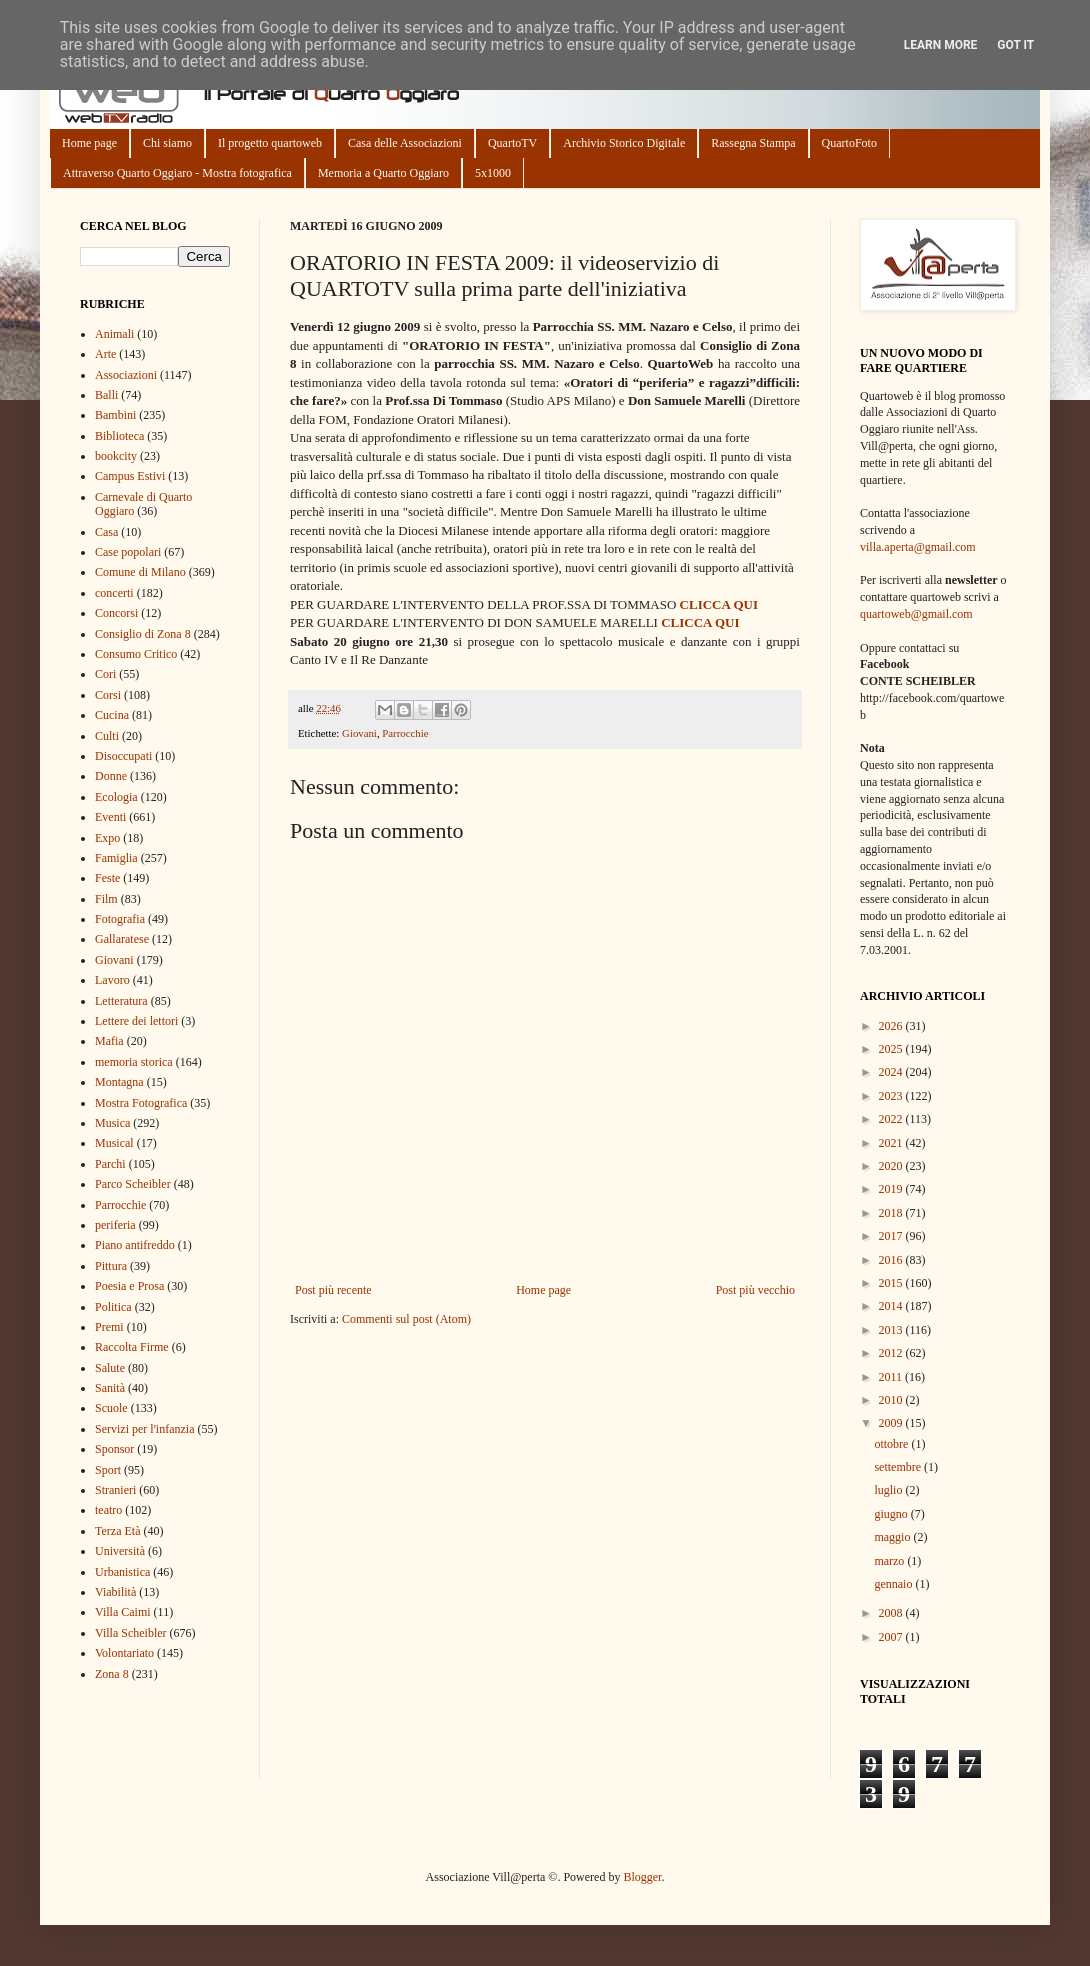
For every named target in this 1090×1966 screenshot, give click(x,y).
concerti (114, 593)
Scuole (111, 1408)
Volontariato (124, 1653)
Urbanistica (122, 1572)
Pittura (111, 1266)
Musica (112, 1123)
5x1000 (493, 173)
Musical (114, 1143)
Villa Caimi (123, 1612)
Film (106, 899)
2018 (892, 1213)
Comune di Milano (140, 572)
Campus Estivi (130, 476)
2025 (892, 1049)
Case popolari (128, 552)
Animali (114, 334)
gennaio (894, 1584)
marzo (890, 1561)
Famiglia (116, 858)
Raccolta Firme (132, 1347)
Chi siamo (167, 143)
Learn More (941, 45)
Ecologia (116, 797)
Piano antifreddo (135, 1245)
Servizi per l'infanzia (144, 1429)
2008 (892, 1613)
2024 (892, 1072)
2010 (892, 1400)
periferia (115, 1225)
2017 (892, 1236)
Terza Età (117, 1531)
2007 (892, 1637)
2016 (892, 1260)
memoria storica (134, 1062)
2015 (892, 1283)
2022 (892, 1119)
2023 (892, 1096)
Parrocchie (405, 733)
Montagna (119, 1082)
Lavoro (112, 980)
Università (120, 1551)
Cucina (112, 715)
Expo (107, 838)
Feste (107, 878)
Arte (105, 354)
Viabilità (115, 1592)
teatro (108, 1510)
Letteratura (121, 1001)
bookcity (116, 456)
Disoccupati (123, 756)
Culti (107, 736)
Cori (105, 674)
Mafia (109, 1041)
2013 (892, 1330)
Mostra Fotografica (141, 1103)
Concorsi (116, 613)
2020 (892, 1166)
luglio (889, 1490)
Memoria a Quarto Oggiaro (383, 173)
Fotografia (120, 919)
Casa (106, 532)
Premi (109, 1327)
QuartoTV (512, 143)
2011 (892, 1377)
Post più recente (333, 1290)
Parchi (110, 1164)
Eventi (110, 817)
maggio (893, 1537)
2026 (892, 1026)
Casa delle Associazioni (405, 143)
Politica (113, 1307)
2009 (892, 1423)
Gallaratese (122, 939)
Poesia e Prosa (129, 1286)
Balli (106, 395)
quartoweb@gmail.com (916, 614)
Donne (111, 776)
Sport (108, 1470)
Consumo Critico (136, 654)
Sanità (110, 1388)
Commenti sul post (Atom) (406, 1319)
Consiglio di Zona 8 (143, 634)
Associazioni (126, 375)
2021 (892, 1143)
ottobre (892, 1444)
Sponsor (114, 1449)
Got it (1015, 45)
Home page (89, 143)
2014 (892, 1306)
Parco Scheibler (133, 1184)
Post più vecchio (755, 1290)
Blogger (642, 1877)
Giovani (359, 733)
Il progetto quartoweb (270, 143)
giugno (892, 1514)
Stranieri (115, 1490)
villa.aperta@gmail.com (918, 547)
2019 (892, 1189)
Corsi (108, 695)
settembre (899, 1467)
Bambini (115, 415)
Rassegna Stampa (753, 143)
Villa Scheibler (131, 1633)
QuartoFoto (849, 143)
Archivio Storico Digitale (624, 143)
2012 (892, 1353)
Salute (110, 1368)
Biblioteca (119, 436)
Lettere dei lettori (136, 1021)
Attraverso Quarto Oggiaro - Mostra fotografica (177, 173)
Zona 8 (112, 1674)
